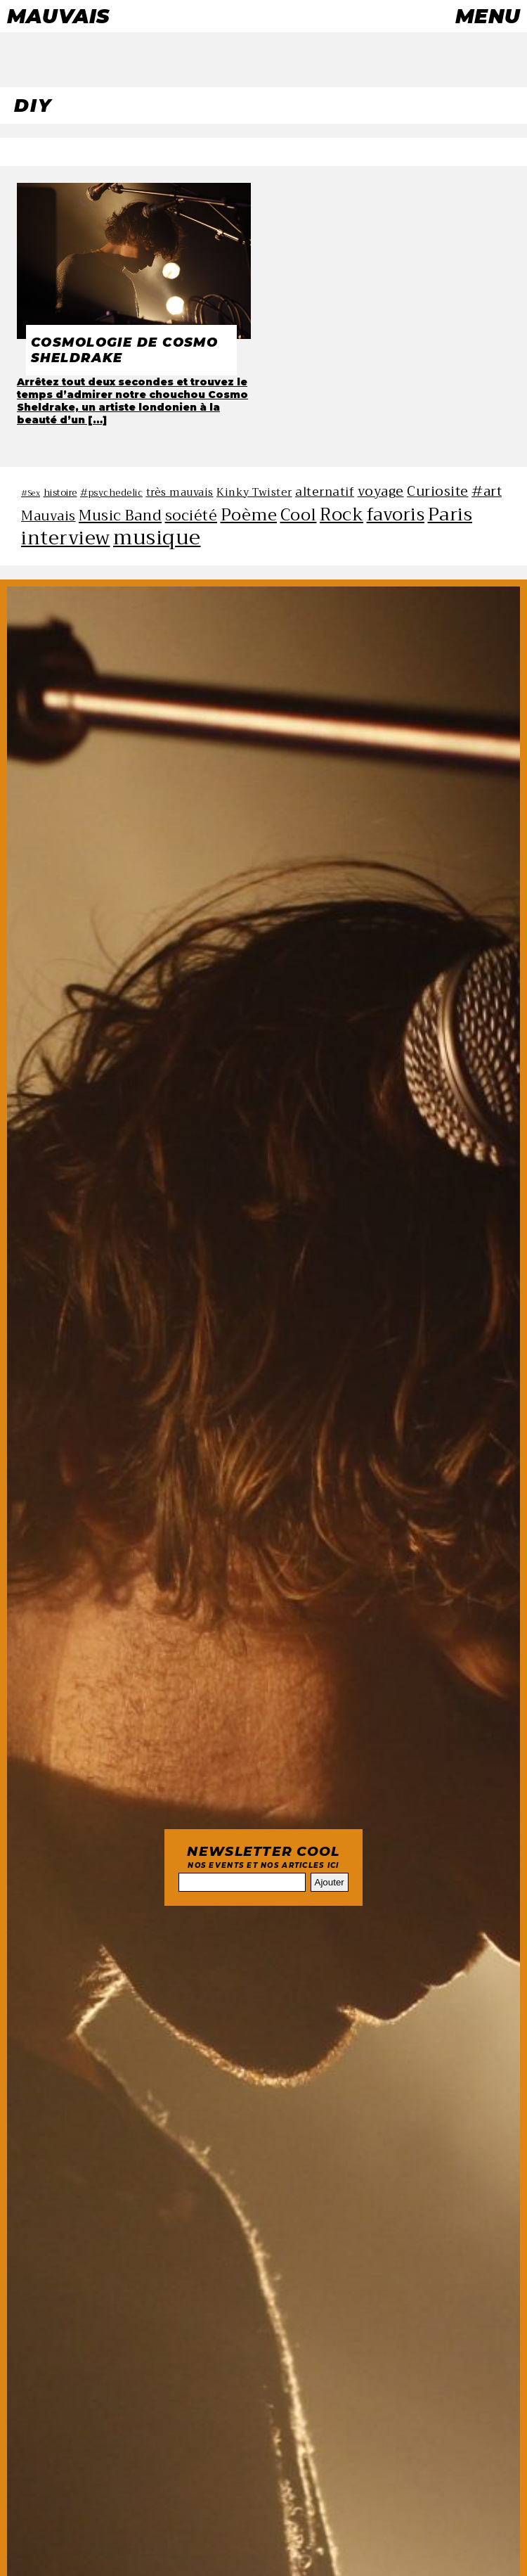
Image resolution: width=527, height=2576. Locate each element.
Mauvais (58, 16)
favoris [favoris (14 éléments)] (396, 514)
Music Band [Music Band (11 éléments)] (120, 515)
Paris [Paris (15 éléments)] (450, 514)
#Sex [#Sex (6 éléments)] (30, 493)
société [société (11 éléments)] (191, 515)
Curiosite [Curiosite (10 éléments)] (438, 491)
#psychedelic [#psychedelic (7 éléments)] (111, 493)
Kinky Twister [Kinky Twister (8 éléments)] (254, 492)
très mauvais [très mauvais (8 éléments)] (180, 492)
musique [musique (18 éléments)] (157, 538)
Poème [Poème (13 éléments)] (249, 515)
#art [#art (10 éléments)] (486, 491)
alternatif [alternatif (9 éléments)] (324, 491)
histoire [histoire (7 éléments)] (60, 493)
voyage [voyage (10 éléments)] (381, 491)
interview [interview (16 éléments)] (65, 538)
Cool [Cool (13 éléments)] (298, 515)
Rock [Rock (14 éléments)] (341, 514)
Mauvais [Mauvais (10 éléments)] (48, 515)
